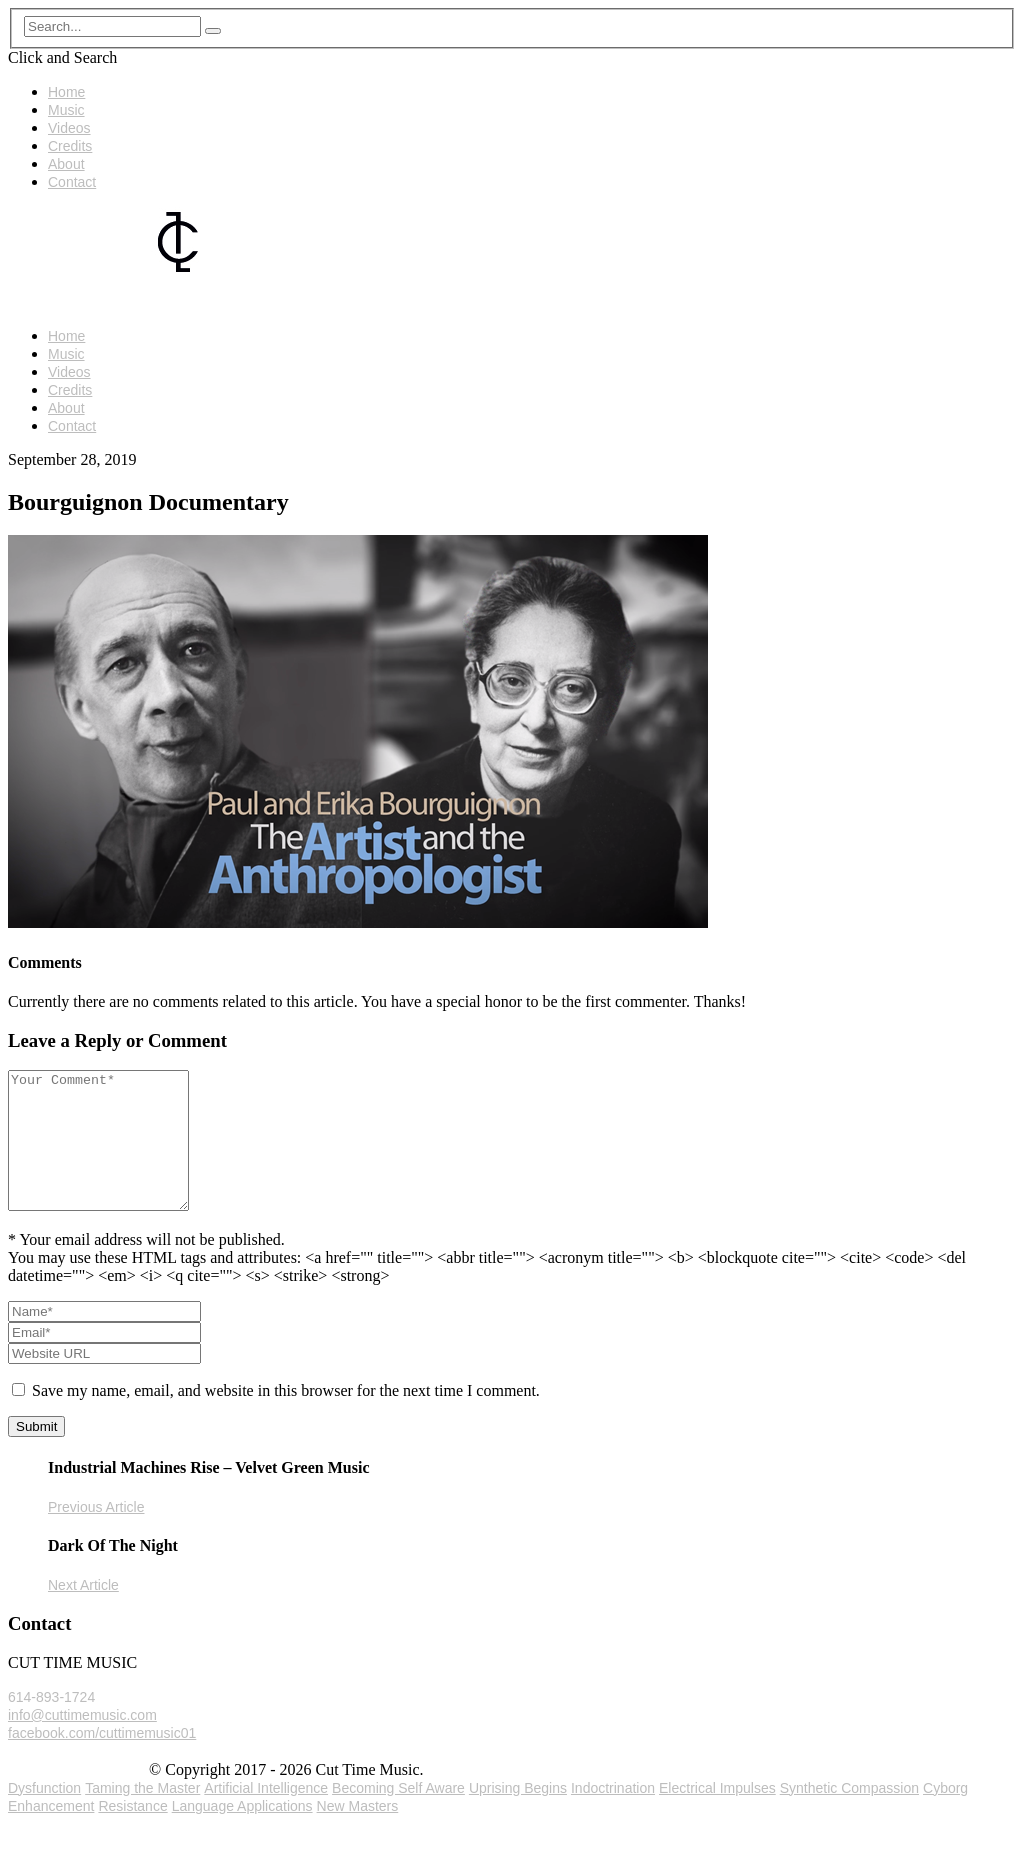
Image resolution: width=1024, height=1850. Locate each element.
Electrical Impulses (717, 1815)
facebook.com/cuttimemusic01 (102, 1760)
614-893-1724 (51, 1724)
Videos (69, 128)
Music (66, 110)
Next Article (83, 1612)
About (66, 164)
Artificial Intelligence (266, 1815)
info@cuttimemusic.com (82, 1742)
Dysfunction (44, 1815)
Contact (72, 182)
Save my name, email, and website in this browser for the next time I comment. (286, 1417)
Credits (70, 146)
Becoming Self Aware (398, 1815)
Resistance (132, 1833)
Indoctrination (613, 1815)
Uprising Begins (518, 1815)
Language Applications (242, 1833)
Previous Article (96, 1534)
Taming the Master (142, 1815)
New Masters (358, 1833)
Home (66, 92)
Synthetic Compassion (849, 1815)
